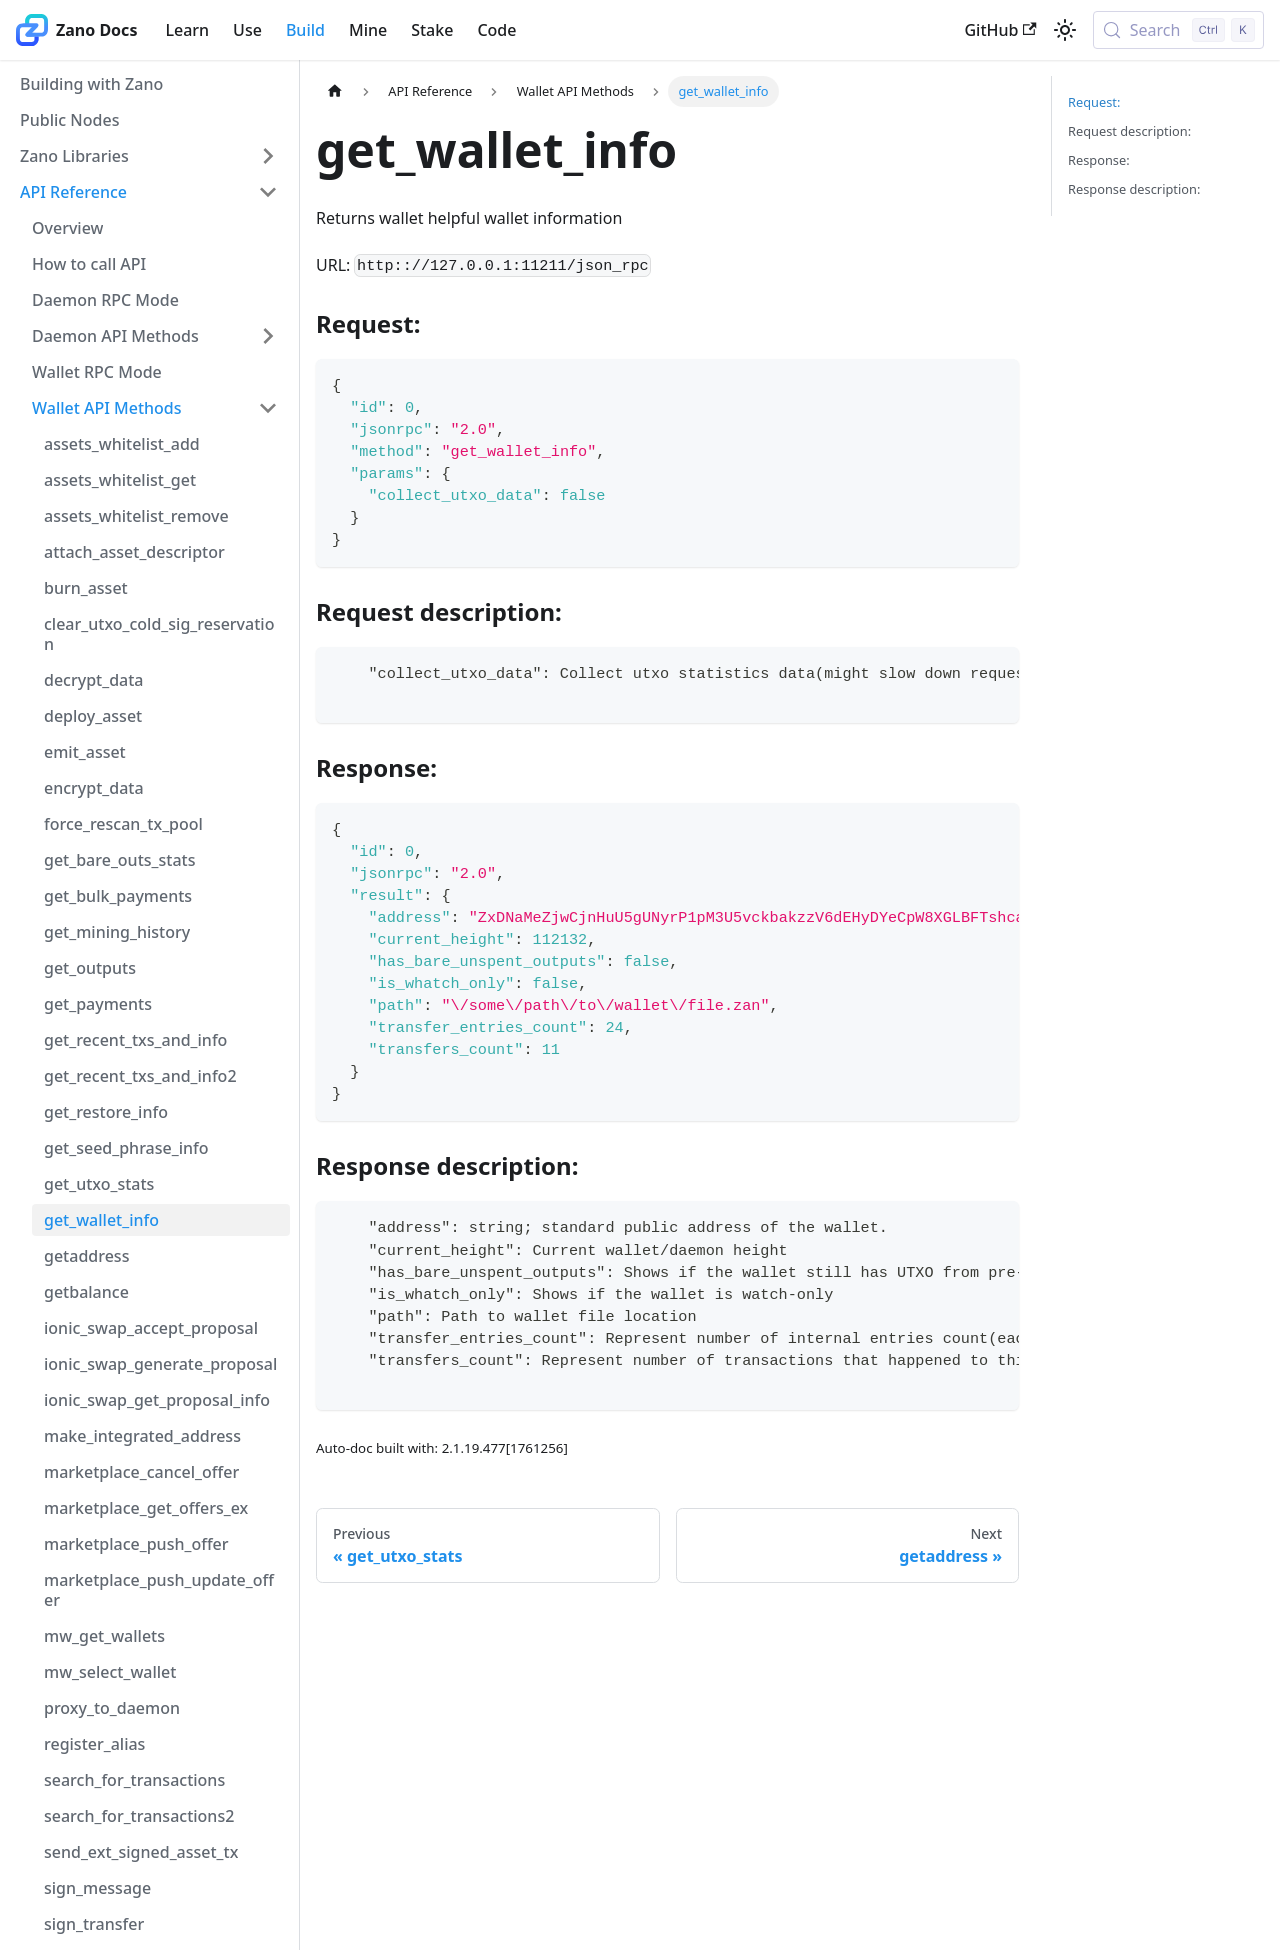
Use (247, 30)
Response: (1099, 160)
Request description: (1129, 131)
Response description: (1134, 189)
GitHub (1000, 30)
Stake (432, 30)
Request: (1094, 102)
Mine (368, 30)
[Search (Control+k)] (1178, 30)
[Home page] (335, 91)
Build (305, 30)
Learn (187, 30)
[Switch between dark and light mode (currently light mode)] (1065, 30)
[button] (149, 156)
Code (496, 30)
